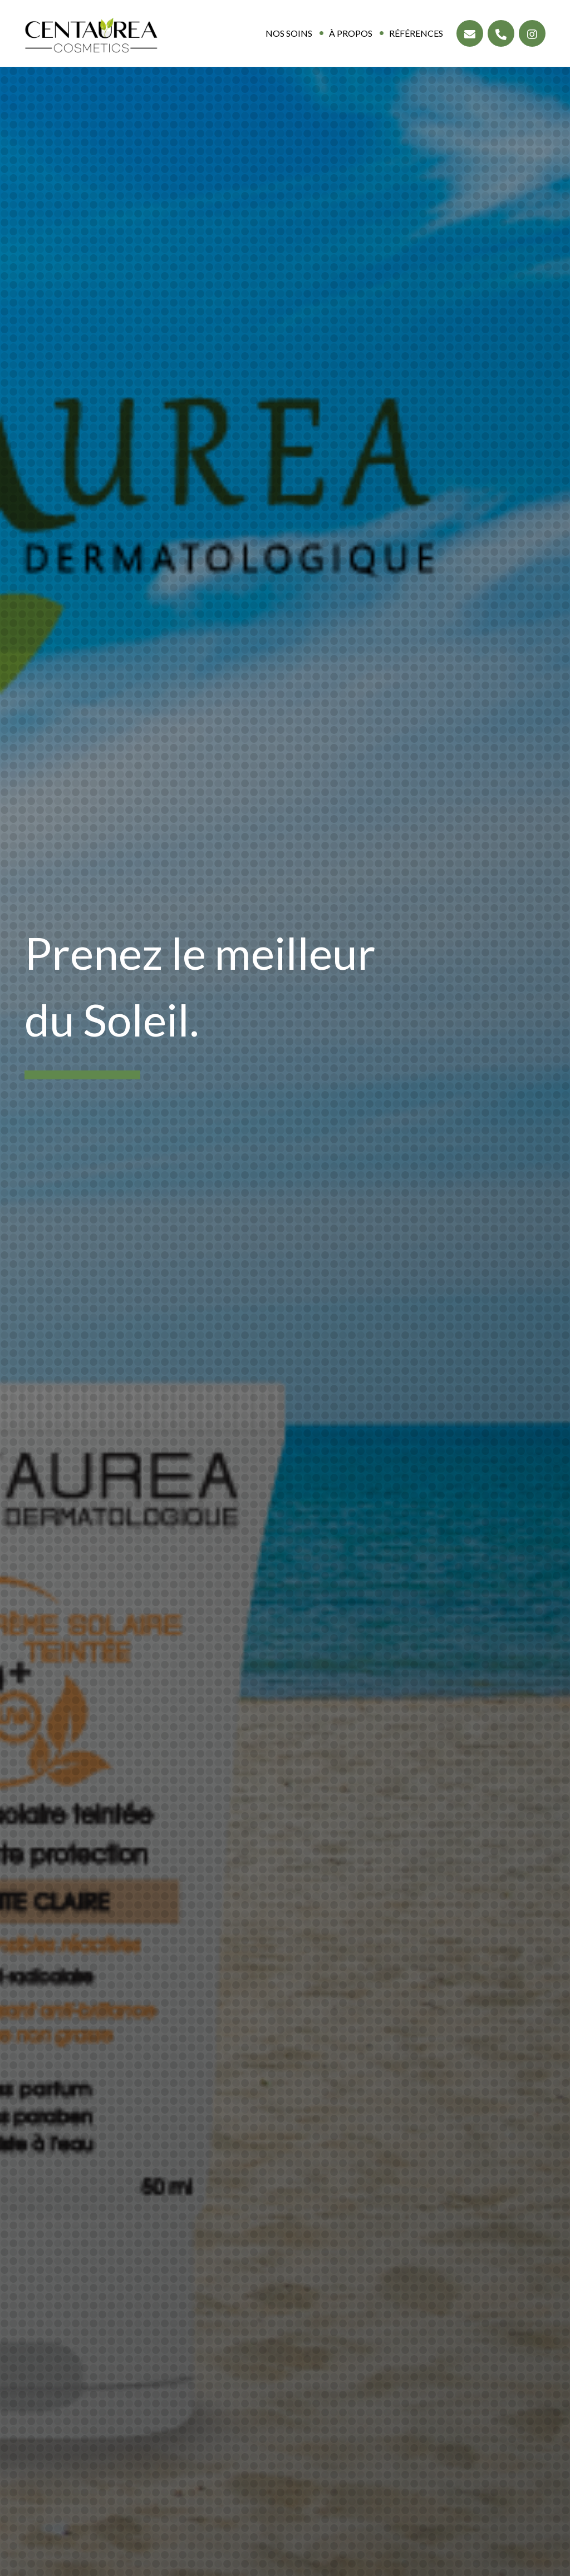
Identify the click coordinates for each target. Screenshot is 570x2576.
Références (416, 33)
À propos (350, 33)
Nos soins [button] (289, 33)
